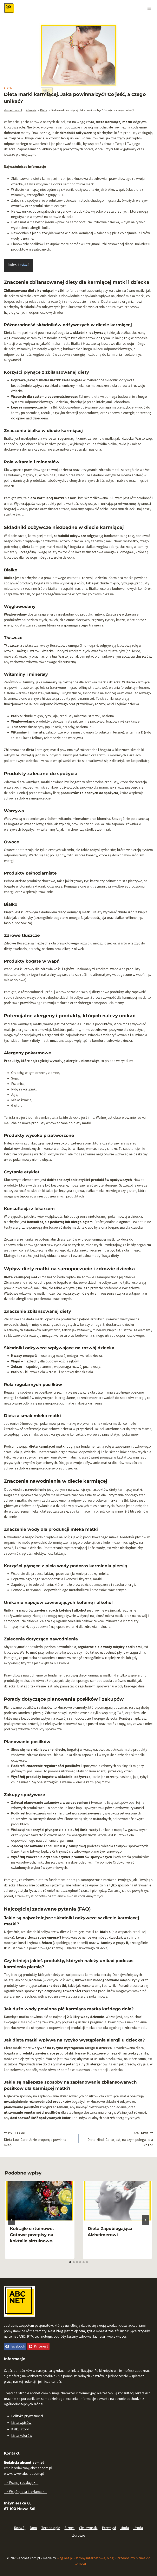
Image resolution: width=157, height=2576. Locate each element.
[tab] (70, 2262)
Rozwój (19, 2527)
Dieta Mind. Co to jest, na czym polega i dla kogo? (117, 2138)
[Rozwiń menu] (149, 8)
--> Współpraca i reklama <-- (25, 2491)
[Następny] (145, 2220)
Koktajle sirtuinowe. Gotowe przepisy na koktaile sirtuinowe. (32, 2234)
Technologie (50, 2527)
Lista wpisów (21, 2422)
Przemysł (109, 2527)
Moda (124, 2527)
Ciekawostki (88, 2527)
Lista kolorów (21, 2435)
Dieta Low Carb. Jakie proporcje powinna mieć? (39, 2138)
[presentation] (39, 2200)
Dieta (8, 87)
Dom (33, 2527)
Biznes (69, 2527)
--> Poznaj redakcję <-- (21, 2482)
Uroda (138, 2527)
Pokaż (23, 264)
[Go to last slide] (11, 2220)
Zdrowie (78, 2535)
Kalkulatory (20, 2429)
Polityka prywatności (27, 2416)
